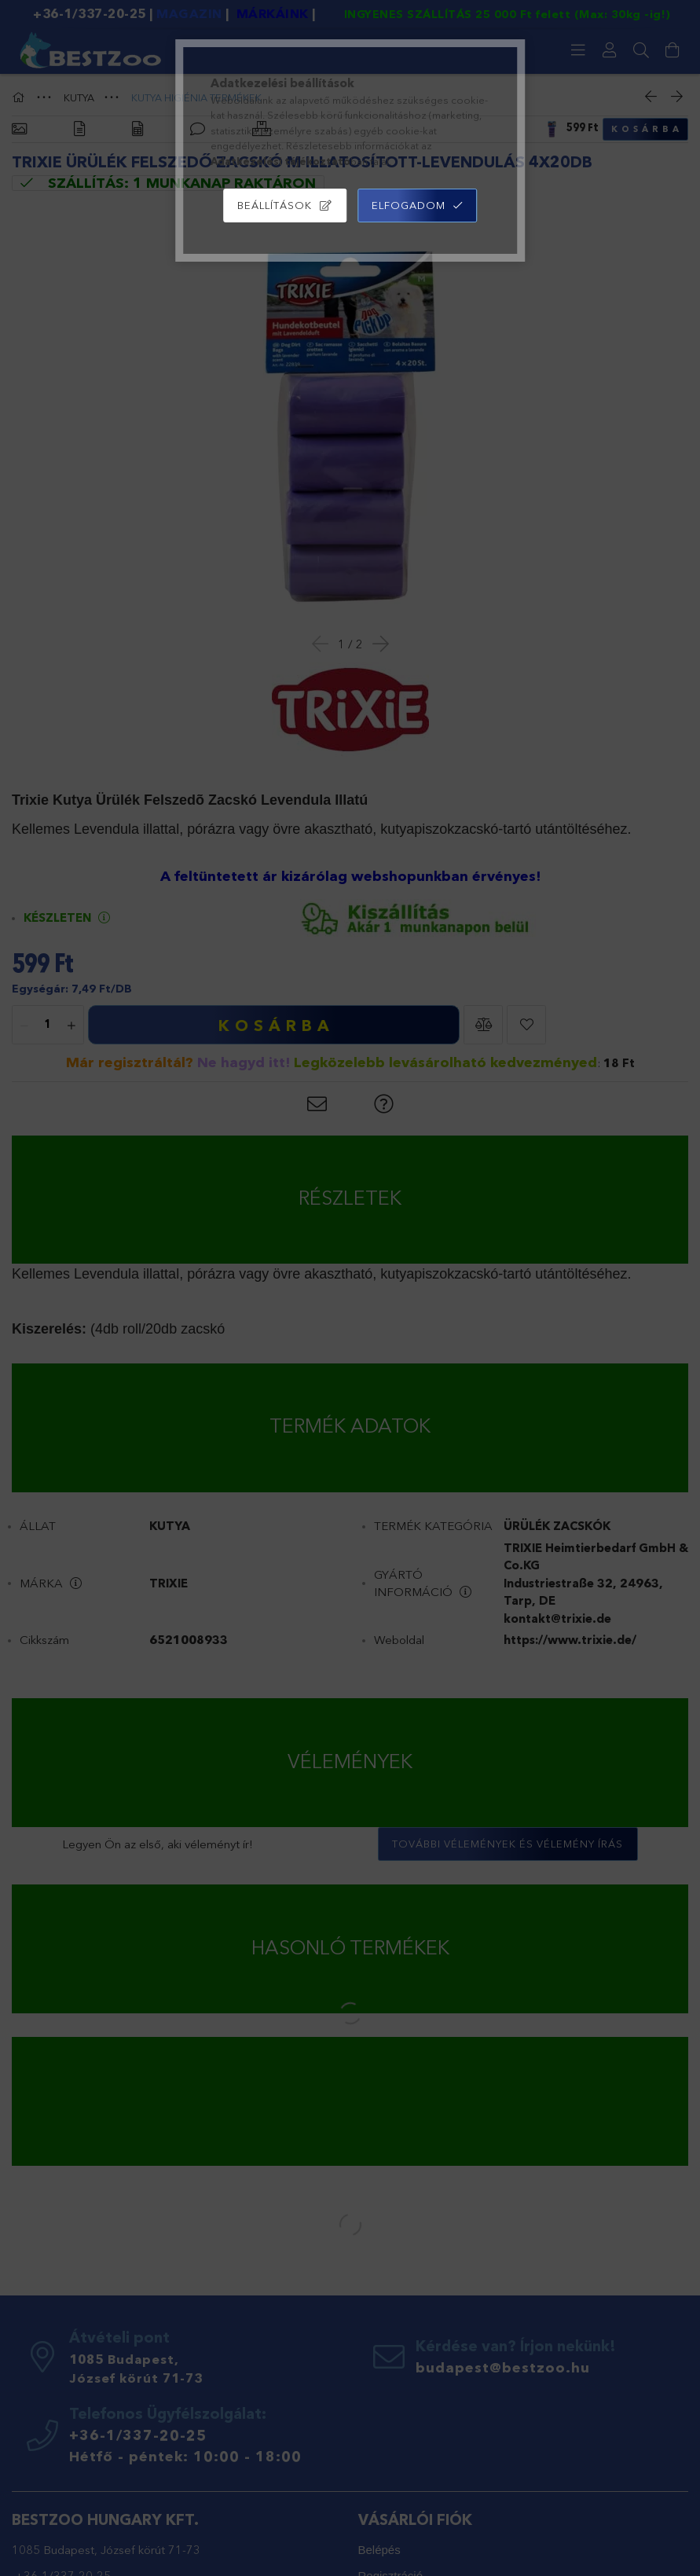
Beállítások (274, 205)
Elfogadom (408, 205)
